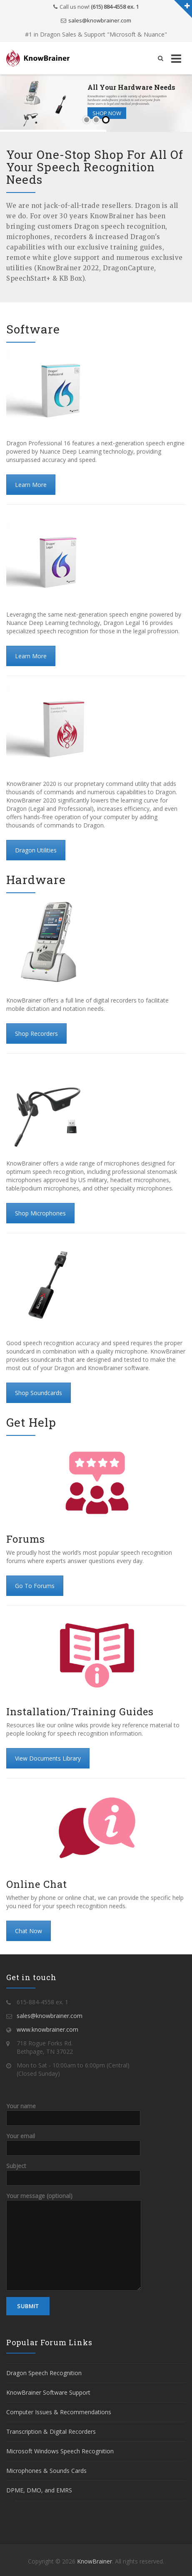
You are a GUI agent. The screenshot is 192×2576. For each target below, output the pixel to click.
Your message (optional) (73, 2220)
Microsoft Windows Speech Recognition (60, 2451)
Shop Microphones (40, 1213)
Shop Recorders (36, 1033)
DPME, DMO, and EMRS (39, 2490)
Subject (73, 2171)
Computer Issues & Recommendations (58, 2412)
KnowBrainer (94, 2561)
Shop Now (106, 113)
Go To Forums (35, 1586)
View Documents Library (48, 1758)
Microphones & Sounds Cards (46, 2471)
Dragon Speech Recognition (44, 2373)
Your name (73, 2111)
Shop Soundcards (38, 1393)
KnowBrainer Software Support (48, 2392)
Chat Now (28, 1931)
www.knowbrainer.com (47, 2029)
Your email (73, 2141)
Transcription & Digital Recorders (51, 2431)
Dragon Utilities (36, 850)
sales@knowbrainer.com (99, 20)
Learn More (31, 485)
